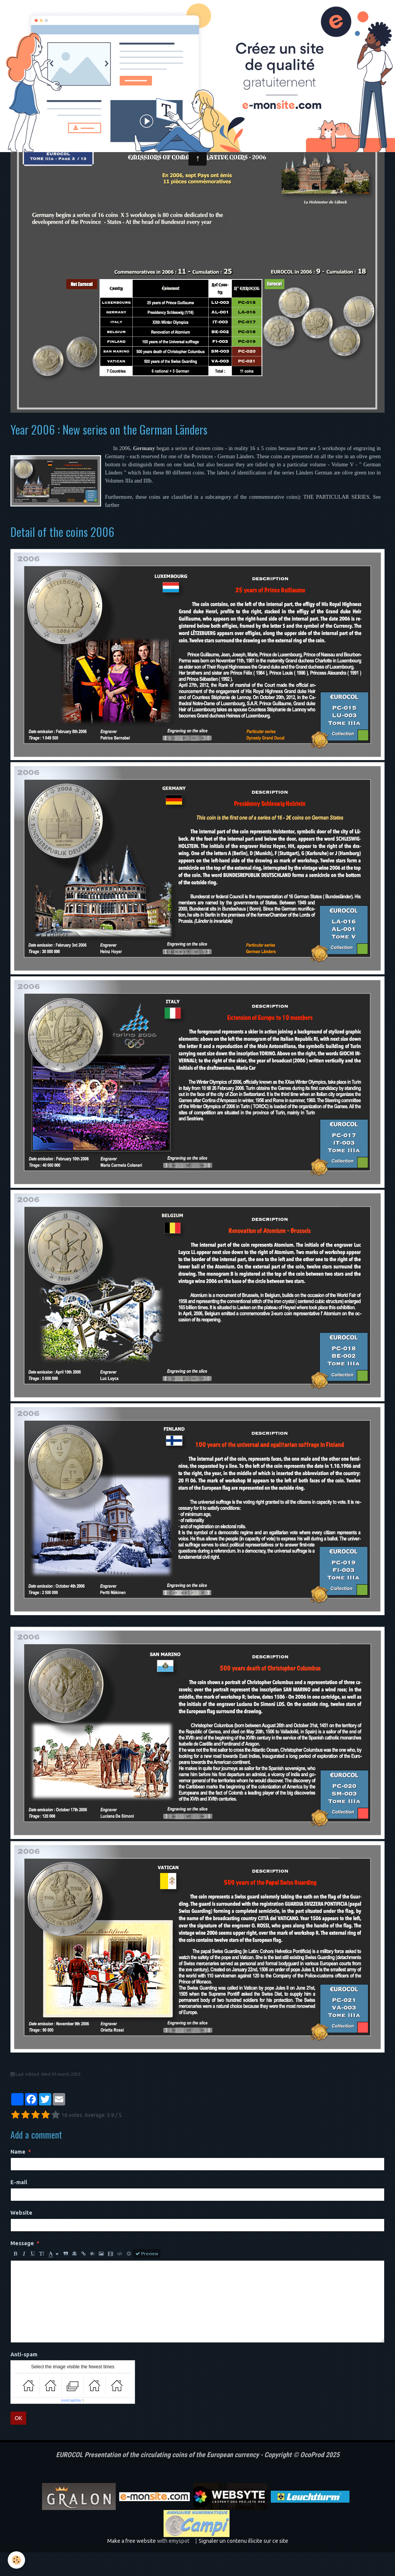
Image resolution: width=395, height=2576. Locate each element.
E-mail (18, 2206)
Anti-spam (23, 2378)
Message (22, 2267)
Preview (146, 2277)
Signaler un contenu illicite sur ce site (243, 2564)
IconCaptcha (71, 2424)
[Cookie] (16, 2560)
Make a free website (131, 2564)
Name (17, 2175)
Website (21, 2236)
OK (18, 2442)
